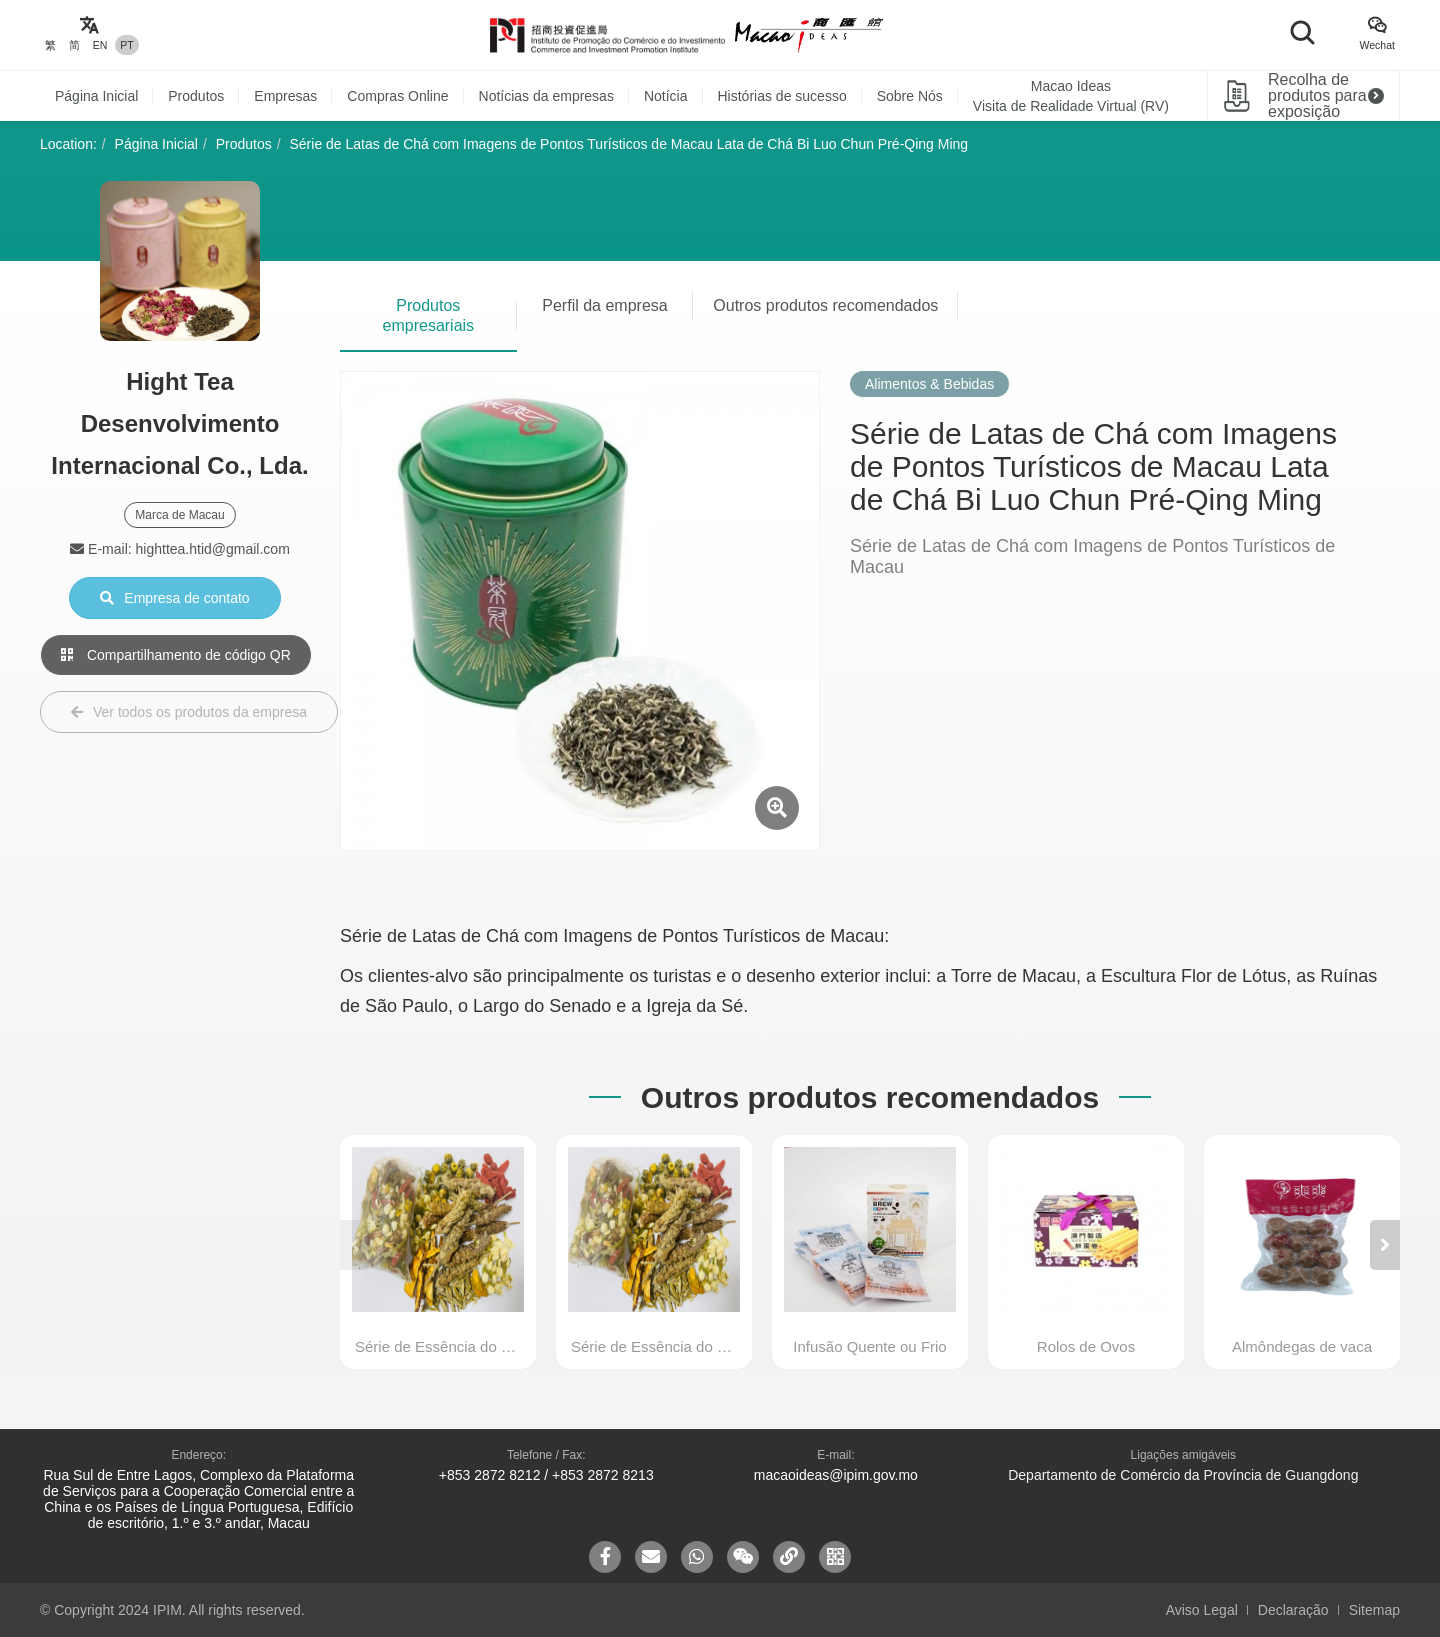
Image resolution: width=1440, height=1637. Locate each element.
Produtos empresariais (429, 315)
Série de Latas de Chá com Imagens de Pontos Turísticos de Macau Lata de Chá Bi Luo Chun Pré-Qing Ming (629, 144)
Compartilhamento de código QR (176, 655)
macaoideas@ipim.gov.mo (836, 1475)
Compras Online (397, 96)
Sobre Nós (910, 96)
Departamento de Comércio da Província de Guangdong (1183, 1475)
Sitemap (1374, 1610)
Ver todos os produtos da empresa (189, 712)
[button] (1385, 1245)
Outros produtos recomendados (825, 305)
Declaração (1293, 1610)
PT (126, 45)
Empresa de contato (174, 598)
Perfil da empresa (604, 305)
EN (100, 45)
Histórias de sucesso (782, 96)
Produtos (196, 96)
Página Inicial (96, 96)
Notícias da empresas (546, 96)
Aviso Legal (1202, 1610)
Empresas (285, 96)
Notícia (666, 96)
